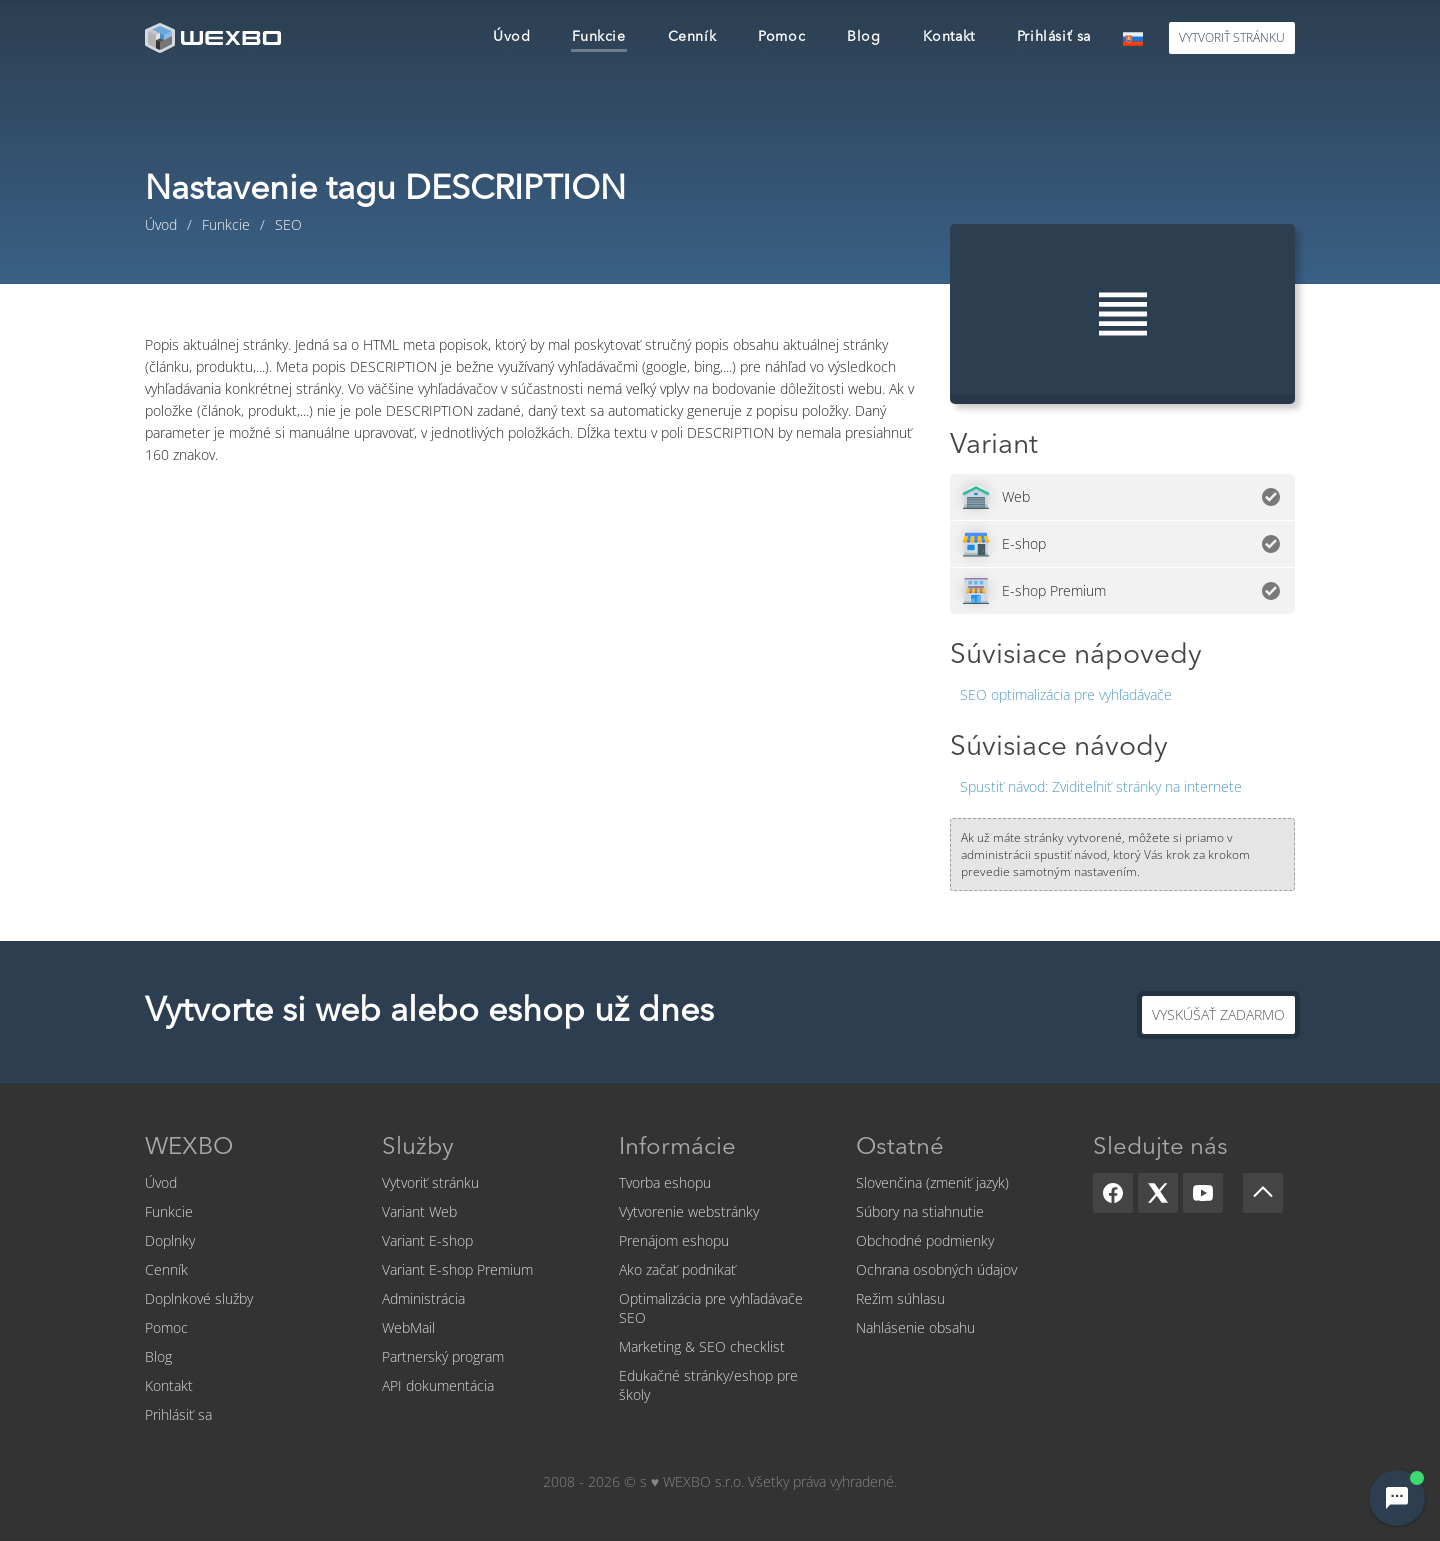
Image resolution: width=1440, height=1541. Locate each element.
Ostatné (900, 1148)
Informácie (677, 1148)
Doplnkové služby (199, 1298)
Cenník (166, 1269)
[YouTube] (1203, 1193)
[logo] (215, 37)
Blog (158, 1356)
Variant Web (419, 1211)
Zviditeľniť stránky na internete (1101, 786)
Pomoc (166, 1327)
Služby (418, 1148)
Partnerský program (443, 1356)
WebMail (408, 1327)
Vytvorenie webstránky (689, 1211)
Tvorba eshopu (665, 1182)
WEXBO (189, 1148)
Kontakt (169, 1385)
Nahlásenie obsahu (915, 1327)
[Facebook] (1113, 1193)
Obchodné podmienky (925, 1240)
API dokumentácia (438, 1385)
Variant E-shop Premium (457, 1269)
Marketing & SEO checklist (702, 1346)
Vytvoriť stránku (430, 1182)
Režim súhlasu (900, 1298)
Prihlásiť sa (178, 1414)
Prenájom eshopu (674, 1240)
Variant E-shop (427, 1240)
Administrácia (423, 1298)
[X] (1158, 1193)
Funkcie (169, 1211)
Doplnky (170, 1240)
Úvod (161, 1182)
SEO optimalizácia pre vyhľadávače (1066, 694)
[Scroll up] (1263, 1193)
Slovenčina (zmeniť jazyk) (932, 1182)
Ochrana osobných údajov (936, 1269)
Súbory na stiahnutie (920, 1211)
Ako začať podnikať (677, 1269)
